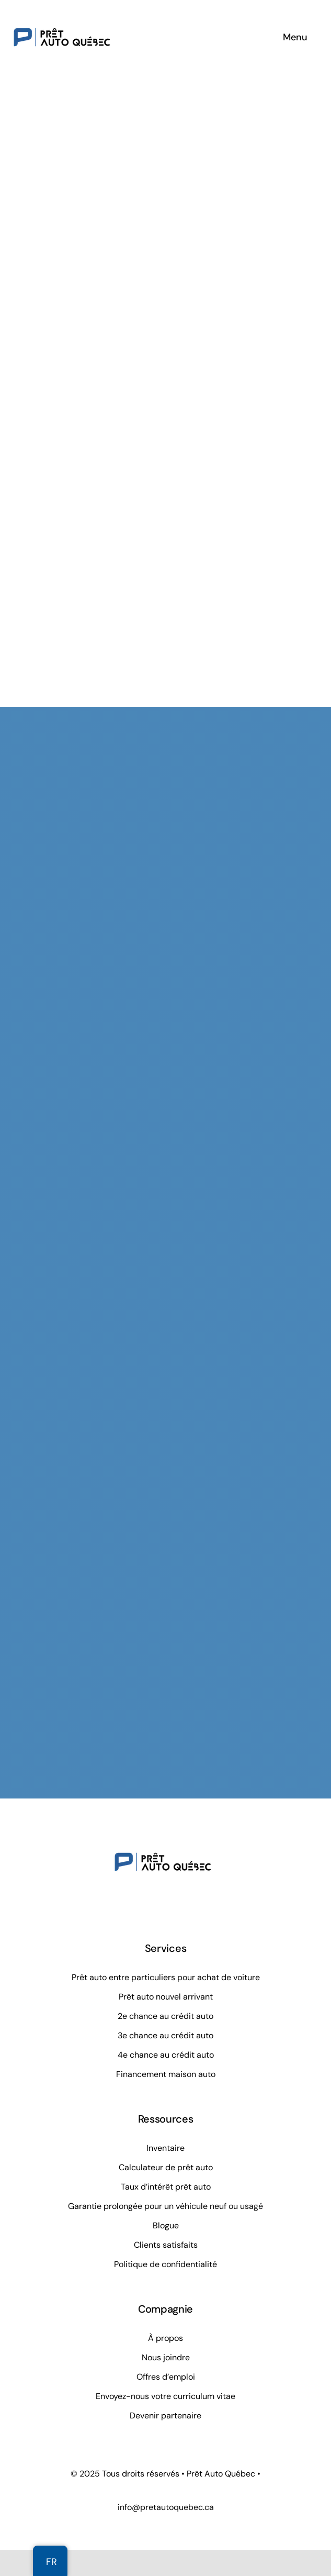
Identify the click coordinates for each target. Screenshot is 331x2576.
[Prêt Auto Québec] (61, 12)
